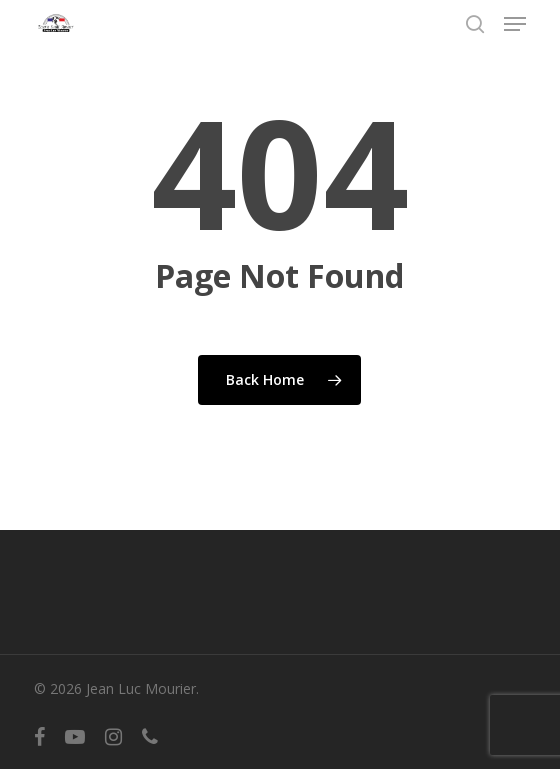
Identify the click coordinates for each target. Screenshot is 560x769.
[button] (515, 24)
